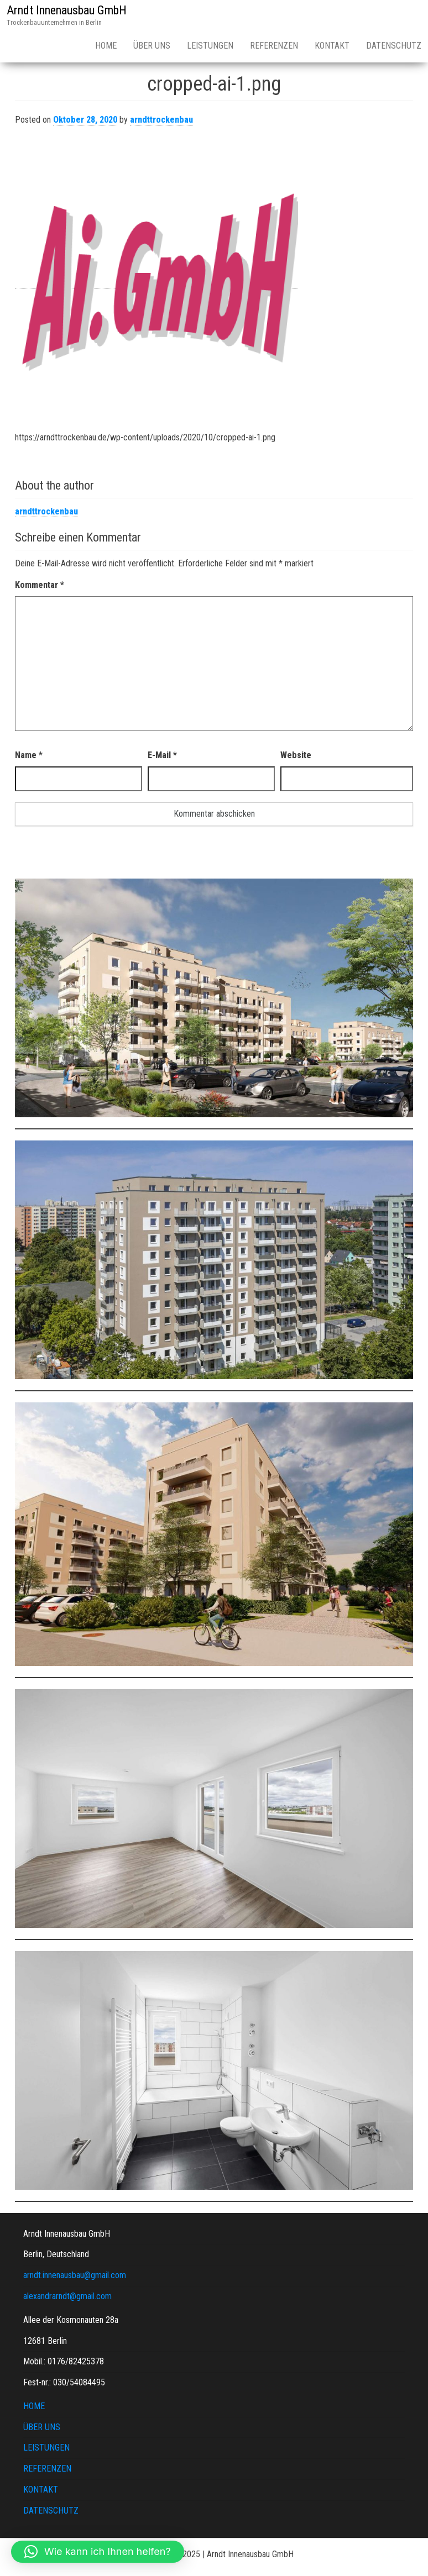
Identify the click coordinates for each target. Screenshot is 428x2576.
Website (295, 755)
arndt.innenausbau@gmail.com (74, 2275)
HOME (106, 45)
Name (29, 755)
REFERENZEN (274, 45)
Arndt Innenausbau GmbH (67, 10)
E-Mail (162, 755)
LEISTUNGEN (210, 45)
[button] (97, 2552)
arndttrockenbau (161, 119)
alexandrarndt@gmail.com (67, 2296)
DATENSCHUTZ (51, 2510)
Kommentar (39, 585)
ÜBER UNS (151, 45)
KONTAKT (332, 45)
